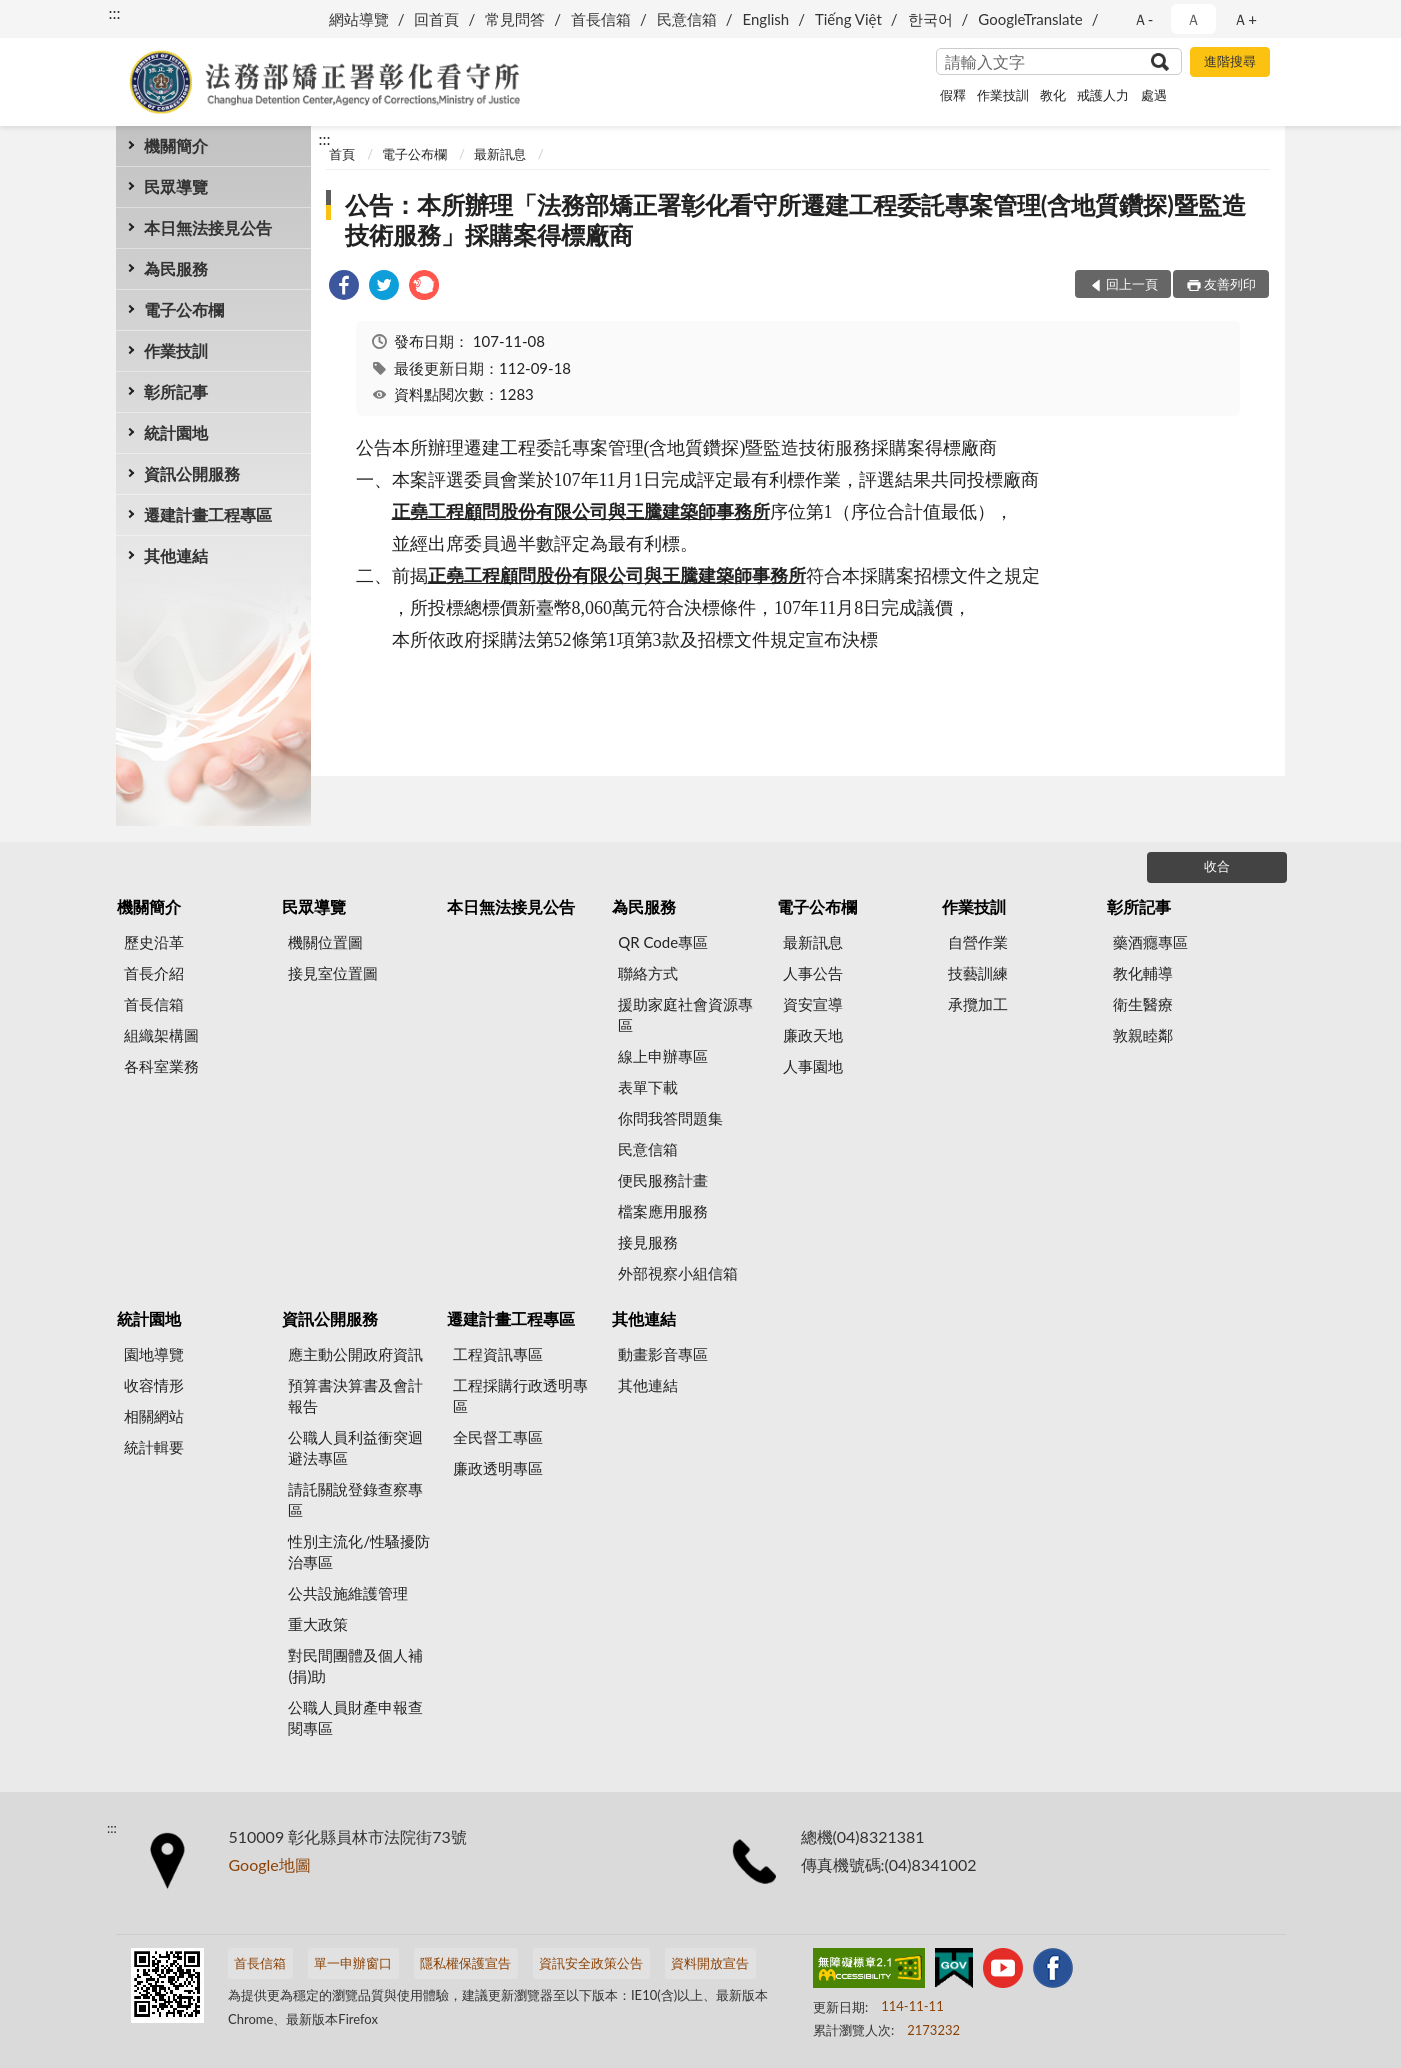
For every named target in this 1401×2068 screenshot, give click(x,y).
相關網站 (154, 1416)
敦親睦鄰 (1143, 1035)
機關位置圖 (325, 942)
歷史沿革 (154, 942)
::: (115, 12)
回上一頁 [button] (1132, 284)
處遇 (1154, 95)
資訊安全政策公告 (591, 1963)
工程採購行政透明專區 (520, 1395)
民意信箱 (687, 19)
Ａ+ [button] (1245, 19)
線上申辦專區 (663, 1056)
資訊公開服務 (192, 473)
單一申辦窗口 (353, 1963)
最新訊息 (500, 154)
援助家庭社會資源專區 (685, 1014)
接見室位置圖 (333, 973)
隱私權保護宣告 (465, 1963)
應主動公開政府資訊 (355, 1354)
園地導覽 (154, 1354)
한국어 (930, 19)
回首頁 (436, 19)
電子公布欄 (184, 309)
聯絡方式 (648, 973)
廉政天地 (813, 1035)
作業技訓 (1003, 95)
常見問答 (515, 19)
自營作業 (978, 942)
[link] (344, 287)
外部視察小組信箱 (678, 1273)
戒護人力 (1103, 95)
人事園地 (813, 1066)
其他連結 (176, 555)
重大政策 (318, 1624)
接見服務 (648, 1242)
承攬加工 (978, 1004)
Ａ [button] (1193, 19)
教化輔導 (1143, 973)
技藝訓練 (978, 973)
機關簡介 (176, 145)
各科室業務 (161, 1066)
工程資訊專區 (498, 1354)
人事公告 (813, 973)
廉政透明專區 (498, 1468)
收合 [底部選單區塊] (1217, 866)
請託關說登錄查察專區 (355, 1499)
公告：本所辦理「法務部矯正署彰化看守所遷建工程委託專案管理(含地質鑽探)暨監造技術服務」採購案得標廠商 (795, 219)
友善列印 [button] (1230, 284)
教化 (1053, 95)
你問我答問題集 (670, 1118)
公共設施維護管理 (348, 1593)
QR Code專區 (663, 942)
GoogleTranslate (1030, 19)
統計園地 (176, 432)
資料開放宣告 (710, 1963)
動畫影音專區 (663, 1354)
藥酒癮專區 (1150, 942)
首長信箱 (601, 19)
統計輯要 (154, 1447)
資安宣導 (813, 1004)
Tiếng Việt (848, 19)
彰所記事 (176, 391)
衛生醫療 (1143, 1004)
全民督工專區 (498, 1437)
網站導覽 (359, 19)
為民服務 (176, 268)
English (766, 19)
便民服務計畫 (663, 1180)
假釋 (953, 95)
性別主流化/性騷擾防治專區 (359, 1551)
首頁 (342, 154)
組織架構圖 (161, 1035)
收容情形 (154, 1385)
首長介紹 (154, 973)
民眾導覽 (176, 186)
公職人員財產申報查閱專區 (355, 1717)
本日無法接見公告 (208, 227)
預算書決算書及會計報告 (355, 1395)
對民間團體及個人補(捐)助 (355, 1665)
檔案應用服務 (663, 1211)
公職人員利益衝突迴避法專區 (355, 1447)
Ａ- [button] (1143, 19)
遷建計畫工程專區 (208, 514)
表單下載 (648, 1087)
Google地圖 (270, 1864)
